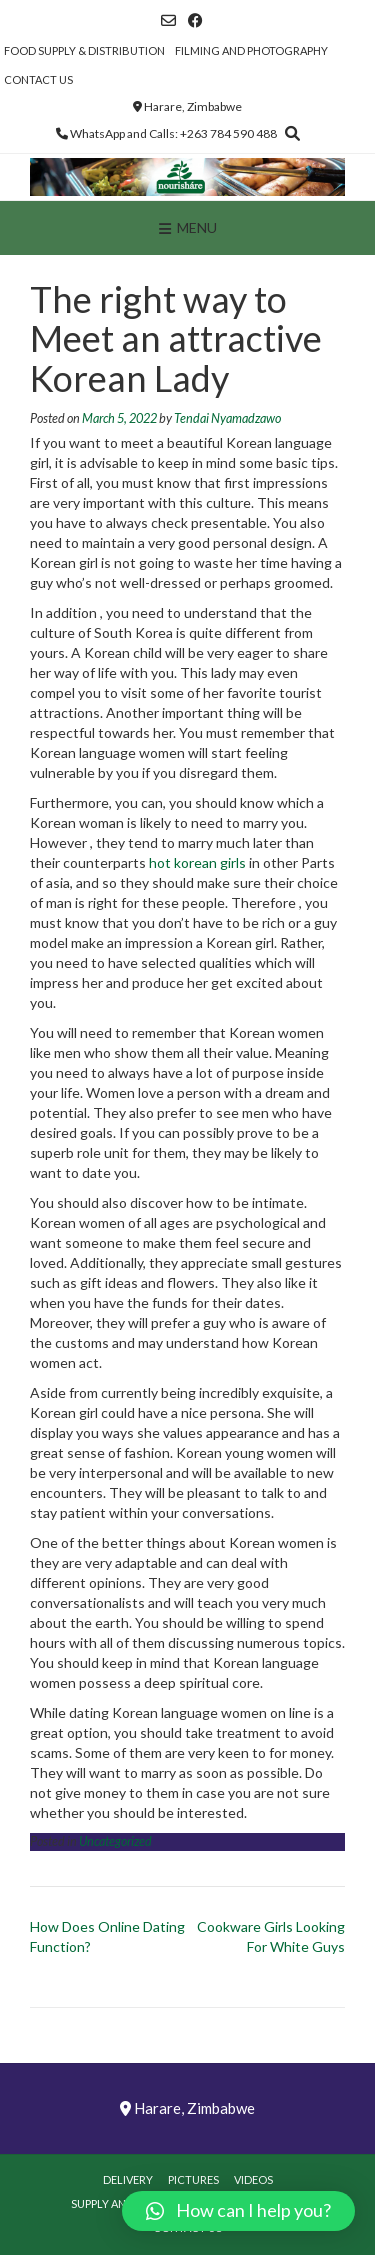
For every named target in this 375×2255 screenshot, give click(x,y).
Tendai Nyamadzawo (227, 418)
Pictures (193, 2179)
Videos (253, 2179)
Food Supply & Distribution (84, 50)
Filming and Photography (251, 50)
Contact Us (38, 79)
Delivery (128, 2179)
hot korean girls (197, 862)
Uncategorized (115, 1841)
